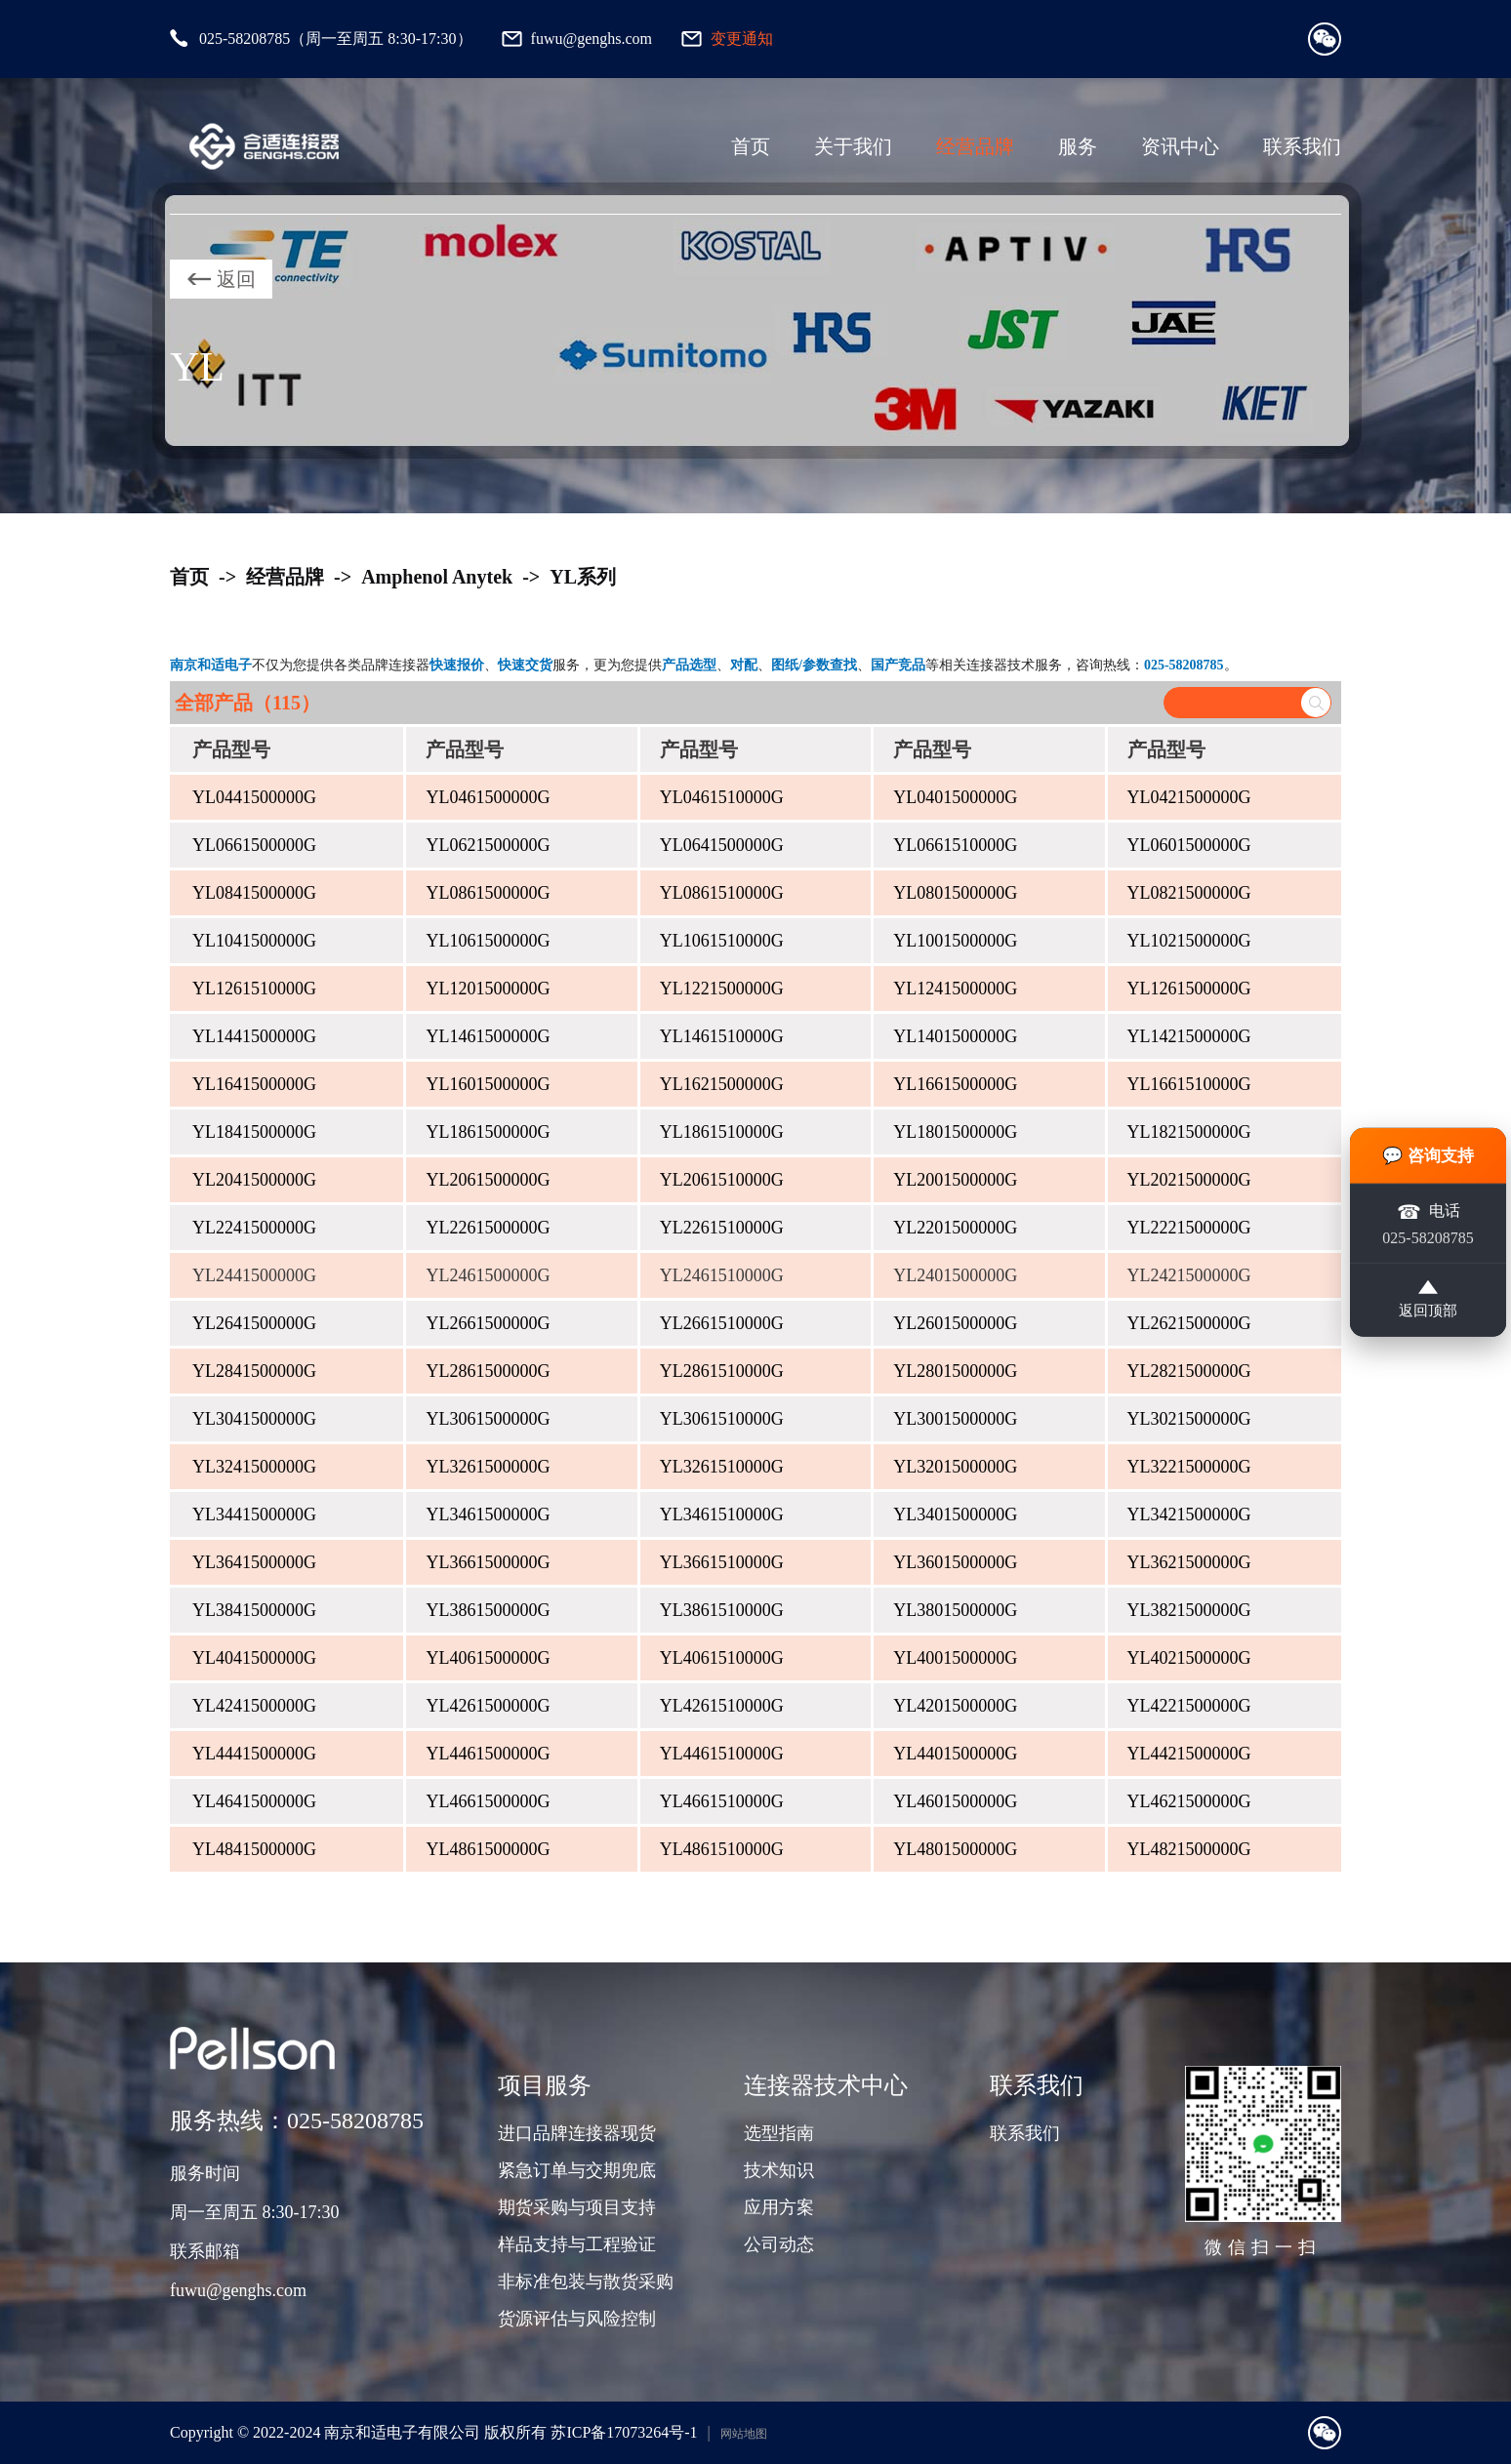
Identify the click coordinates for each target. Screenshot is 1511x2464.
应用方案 (779, 2207)
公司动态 (779, 2244)
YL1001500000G (955, 940)
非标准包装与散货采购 (586, 2281)
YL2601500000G (955, 1323)
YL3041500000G (254, 1419)
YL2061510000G (722, 1180)
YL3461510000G (722, 1514)
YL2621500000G (1189, 1323)
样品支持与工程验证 (577, 2244)
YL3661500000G (488, 1562)
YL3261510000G (722, 1466)
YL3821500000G (1189, 1610)
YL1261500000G (1189, 988)
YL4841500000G (254, 1849)
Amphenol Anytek (436, 576)
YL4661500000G (488, 1801)
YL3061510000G (722, 1419)
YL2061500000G (488, 1180)
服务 (1077, 146)
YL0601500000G (1189, 845)
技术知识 (779, 2170)
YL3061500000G (488, 1419)
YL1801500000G (955, 1132)
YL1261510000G (254, 988)
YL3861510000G (722, 1610)
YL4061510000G (722, 1658)
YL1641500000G (254, 1084)
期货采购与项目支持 (577, 2207)
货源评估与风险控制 (577, 2318)
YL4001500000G (955, 1658)
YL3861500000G (488, 1610)
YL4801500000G (955, 1849)
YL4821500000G (1189, 1849)
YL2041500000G (254, 1180)
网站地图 (743, 2434)
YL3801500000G (955, 1610)
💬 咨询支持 (1428, 1149)
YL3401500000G (955, 1514)
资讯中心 (1180, 146)
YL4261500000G (488, 1706)
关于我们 (853, 146)
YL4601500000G (955, 1801)
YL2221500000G (1189, 1227)
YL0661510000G (955, 845)
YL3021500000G (1189, 1419)
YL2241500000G (254, 1227)
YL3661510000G (722, 1562)
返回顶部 (1428, 1303)
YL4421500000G (1189, 1753)
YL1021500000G (1189, 940)
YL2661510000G (722, 1323)
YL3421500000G (1189, 1514)
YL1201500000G (488, 988)
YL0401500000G (955, 797)
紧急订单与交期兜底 (577, 2170)
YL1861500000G (488, 1132)
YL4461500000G (488, 1753)
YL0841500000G (254, 893)
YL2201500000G (955, 1227)
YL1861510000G (722, 1132)
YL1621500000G (722, 1084)
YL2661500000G (488, 1323)
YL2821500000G (1189, 1371)
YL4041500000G (254, 1658)
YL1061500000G (488, 940)
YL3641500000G (254, 1562)
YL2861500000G (488, 1371)
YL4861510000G (722, 1849)
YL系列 (583, 576)
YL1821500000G (1189, 1132)
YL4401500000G (955, 1753)
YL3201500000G (955, 1466)
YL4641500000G (254, 1801)
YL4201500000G (955, 1706)
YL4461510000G (722, 1753)
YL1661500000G (955, 1084)
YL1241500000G (955, 988)
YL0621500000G (488, 845)
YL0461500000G (488, 797)
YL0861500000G (488, 893)
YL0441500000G (254, 797)
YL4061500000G (488, 1658)
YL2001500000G (955, 1180)
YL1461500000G (488, 1036)
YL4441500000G (254, 1753)
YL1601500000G (488, 1084)
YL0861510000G (722, 893)
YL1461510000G (722, 1036)
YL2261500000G (488, 1227)
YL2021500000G (1189, 1180)
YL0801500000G (955, 893)
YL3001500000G (955, 1419)
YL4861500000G (488, 1849)
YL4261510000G (722, 1706)
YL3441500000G (254, 1514)
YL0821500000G (1189, 893)
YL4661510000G (722, 1801)
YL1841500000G (254, 1132)
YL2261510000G (722, 1227)
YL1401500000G (955, 1036)
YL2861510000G (722, 1371)
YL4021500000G (1189, 1658)
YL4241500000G (254, 1706)
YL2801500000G (955, 1371)
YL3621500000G (1189, 1562)
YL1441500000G (254, 1036)
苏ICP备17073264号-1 (624, 2432)
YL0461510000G (722, 797)
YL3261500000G (488, 1466)
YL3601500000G (955, 1562)
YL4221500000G (1189, 1706)
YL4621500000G (1189, 1801)
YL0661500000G (254, 845)
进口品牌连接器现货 (577, 2133)
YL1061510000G (722, 940)
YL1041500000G (254, 940)
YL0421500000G (1189, 797)
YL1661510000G (1189, 1084)
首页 (750, 146)
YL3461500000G (488, 1514)
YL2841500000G (254, 1371)
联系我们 (1302, 146)
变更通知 (742, 38)
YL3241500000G (254, 1466)
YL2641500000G (254, 1323)
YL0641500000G (722, 845)
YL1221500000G (722, 988)
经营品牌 (975, 146)
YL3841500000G (254, 1610)
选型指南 (779, 2133)
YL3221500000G (1189, 1466)
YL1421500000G (1189, 1036)
